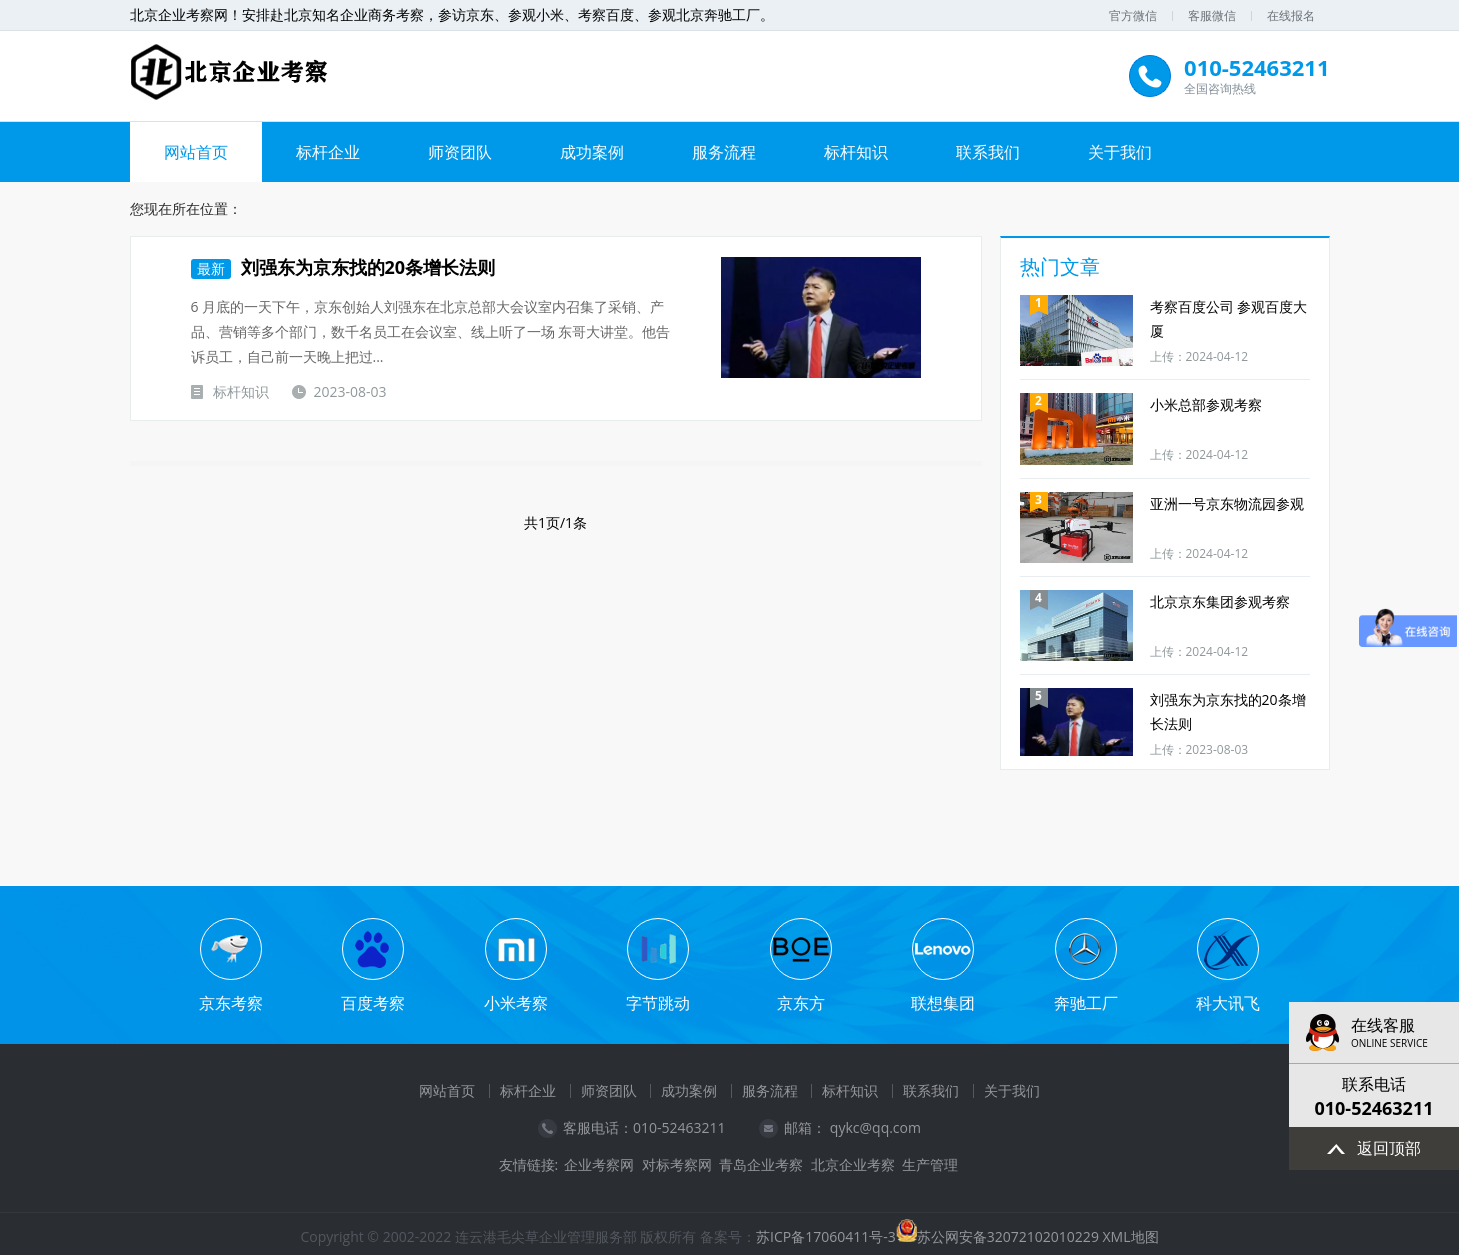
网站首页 (196, 152)
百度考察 (373, 1003)
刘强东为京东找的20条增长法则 (343, 267)
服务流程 (724, 152)
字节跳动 (658, 1003)
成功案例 (592, 152)
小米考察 (516, 1003)
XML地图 (1131, 1236)
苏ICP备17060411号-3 (826, 1236)
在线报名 (1291, 15)
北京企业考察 (853, 1165)
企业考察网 (599, 1165)
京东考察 (231, 1003)
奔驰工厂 (1086, 1003)
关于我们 (1120, 152)
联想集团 (943, 1003)
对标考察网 (677, 1165)
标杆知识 (856, 152)
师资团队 (460, 152)
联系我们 (988, 152)
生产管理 (930, 1165)
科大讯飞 (1228, 1003)
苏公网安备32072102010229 (1008, 1236)
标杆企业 (328, 152)
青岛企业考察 (761, 1165)
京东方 (801, 1003)
